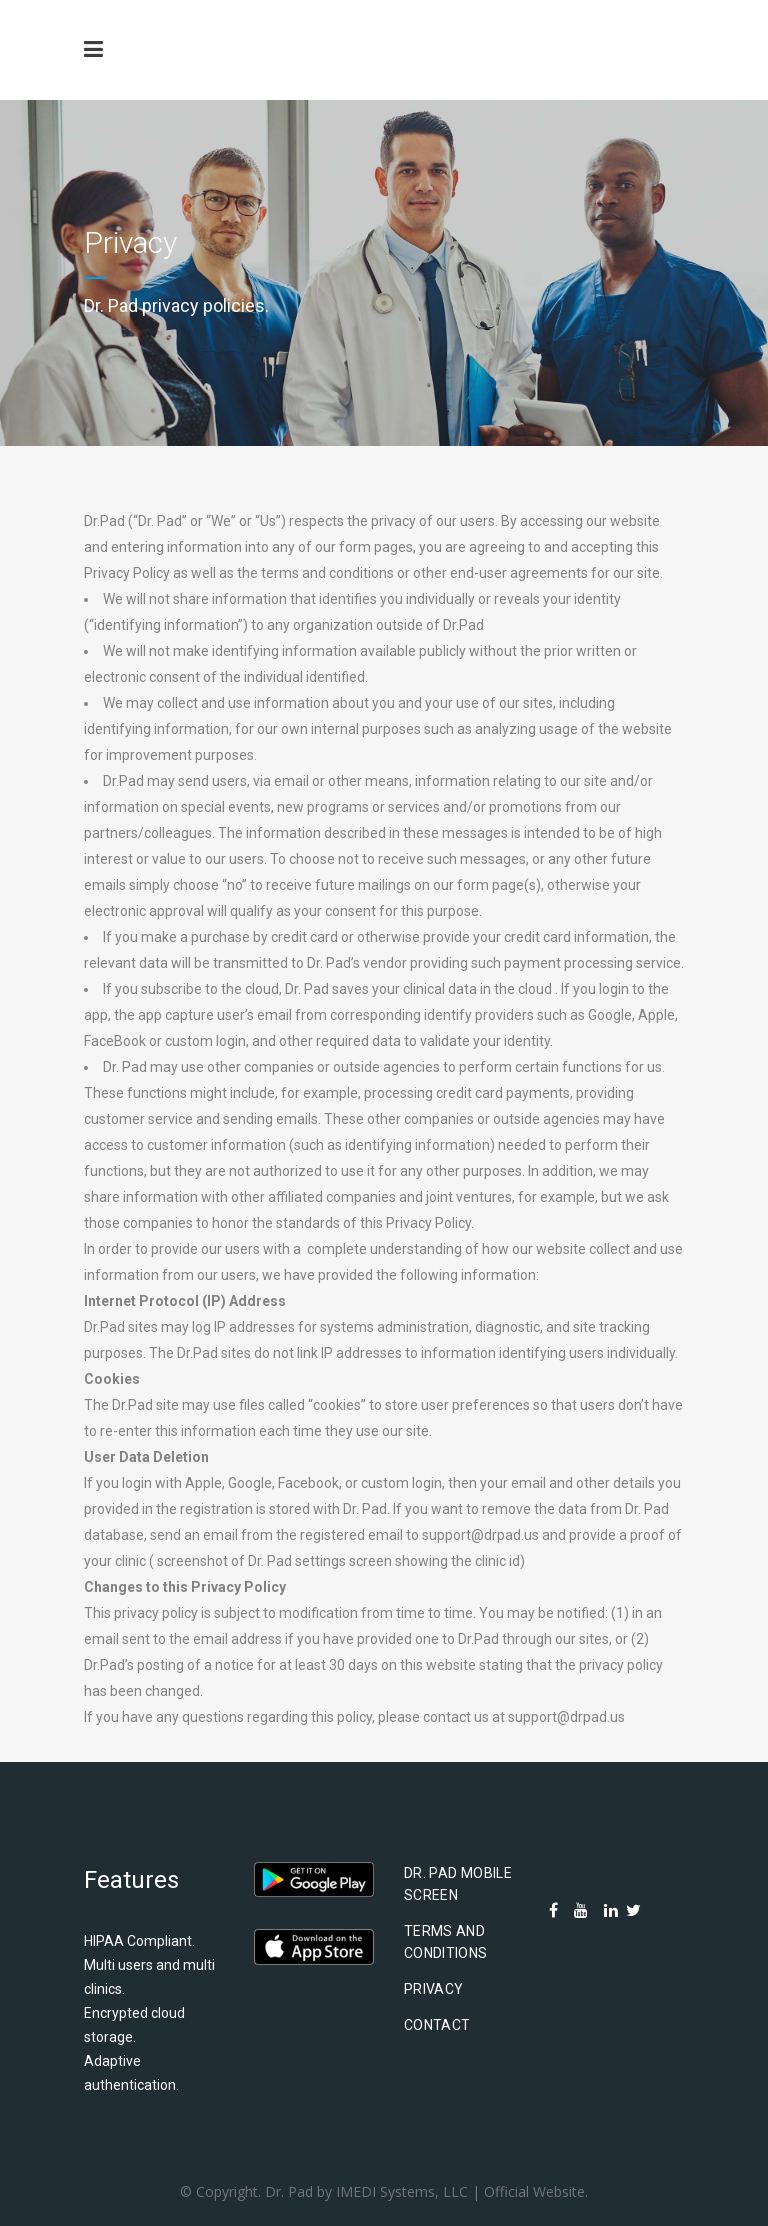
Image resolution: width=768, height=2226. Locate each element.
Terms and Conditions (446, 1942)
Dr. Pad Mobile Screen (458, 1884)
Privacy (433, 1989)
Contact (437, 2025)
